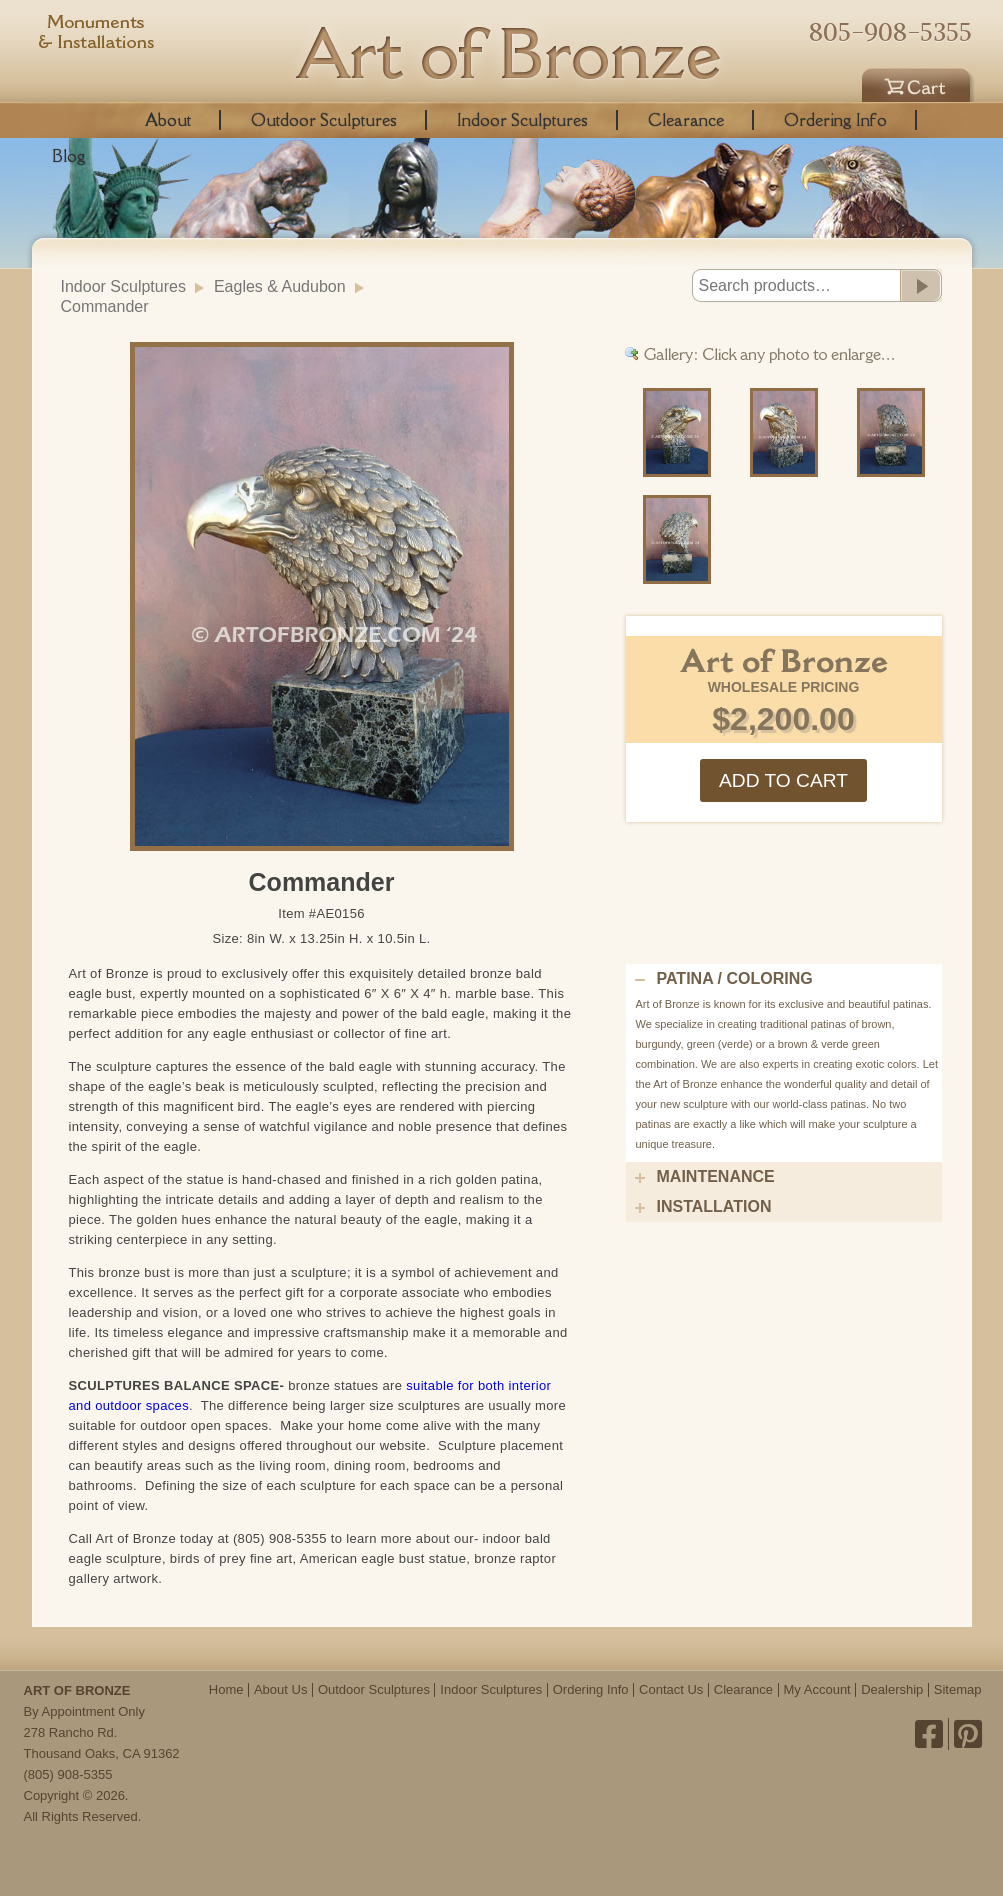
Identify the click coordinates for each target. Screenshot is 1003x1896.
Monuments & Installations (97, 35)
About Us (280, 1689)
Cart (919, 82)
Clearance (686, 120)
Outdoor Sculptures (324, 120)
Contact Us (671, 1689)
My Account (817, 1689)
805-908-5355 (890, 32)
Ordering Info (835, 120)
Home (226, 1689)
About (168, 120)
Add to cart (783, 780)
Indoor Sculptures (522, 120)
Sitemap (958, 1689)
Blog (69, 156)
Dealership (892, 1689)
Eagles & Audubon (280, 286)
